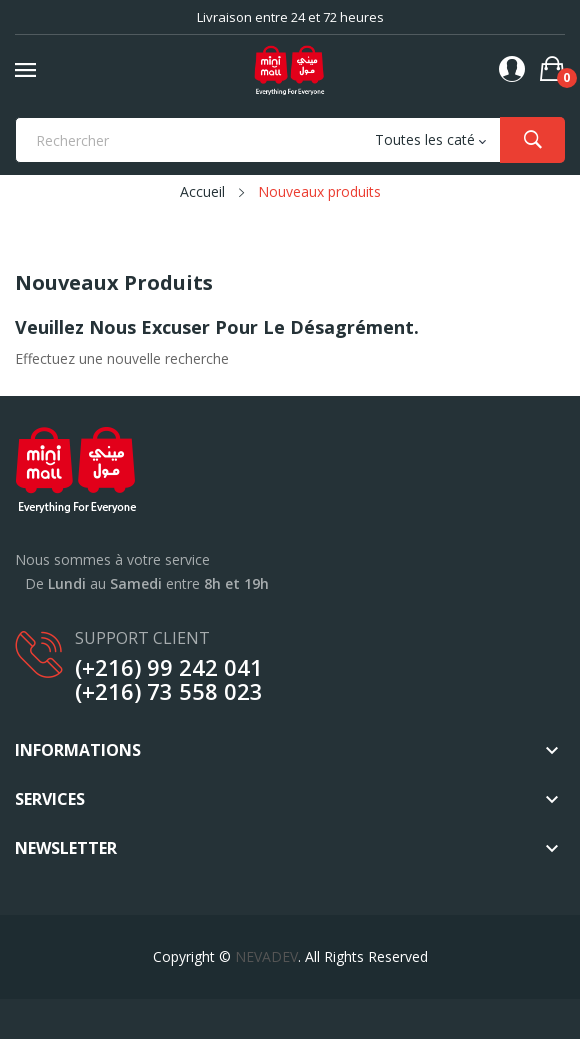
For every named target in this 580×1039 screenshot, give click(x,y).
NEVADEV (266, 956)
